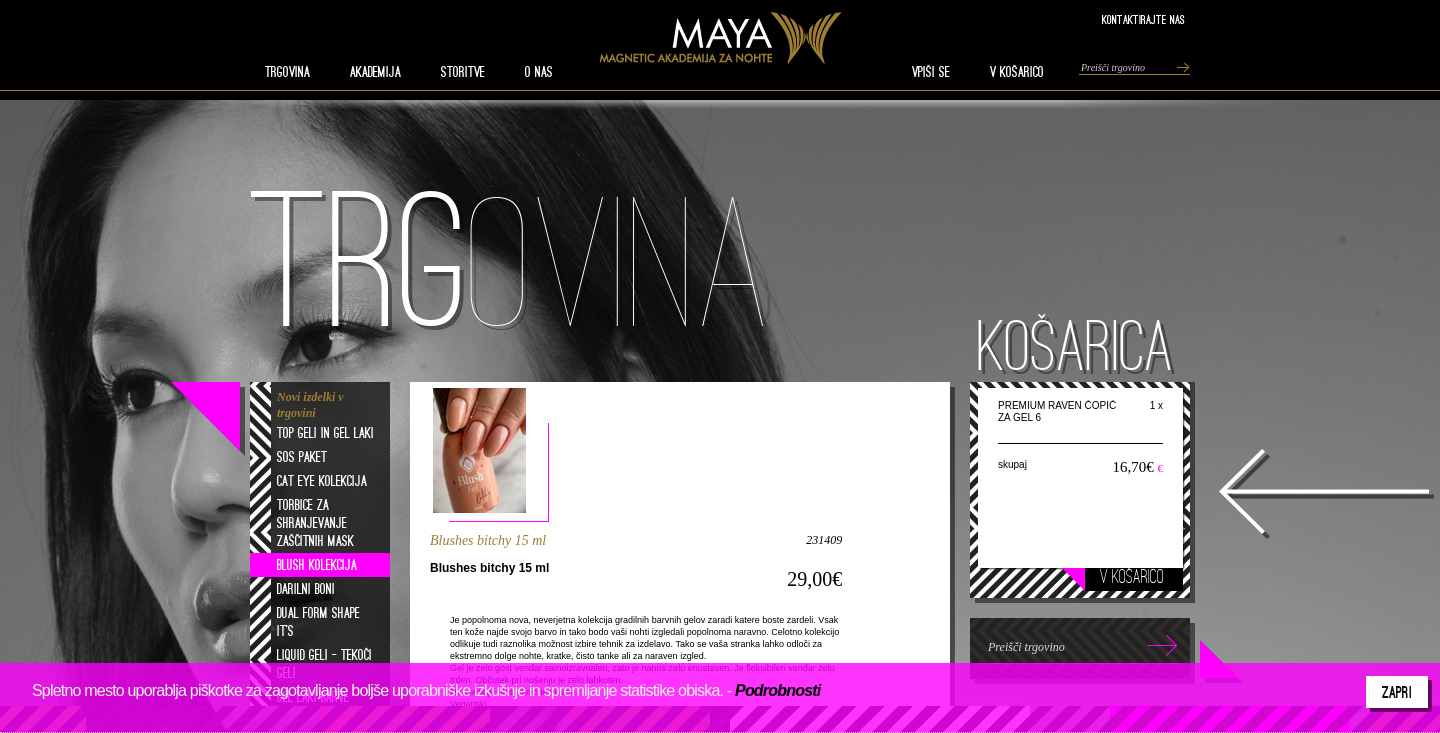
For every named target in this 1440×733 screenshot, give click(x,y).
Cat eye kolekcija (322, 481)
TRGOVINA (287, 72)
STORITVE (463, 72)
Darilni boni (306, 589)
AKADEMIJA (375, 72)
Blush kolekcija (317, 565)
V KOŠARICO (1017, 72)
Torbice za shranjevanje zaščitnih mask (315, 523)
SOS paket (302, 457)
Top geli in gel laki (325, 433)
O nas (539, 72)
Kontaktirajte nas (1143, 19)
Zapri (1397, 692)
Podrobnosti (777, 690)
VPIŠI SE (931, 72)
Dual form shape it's (318, 622)
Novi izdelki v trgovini (310, 405)
